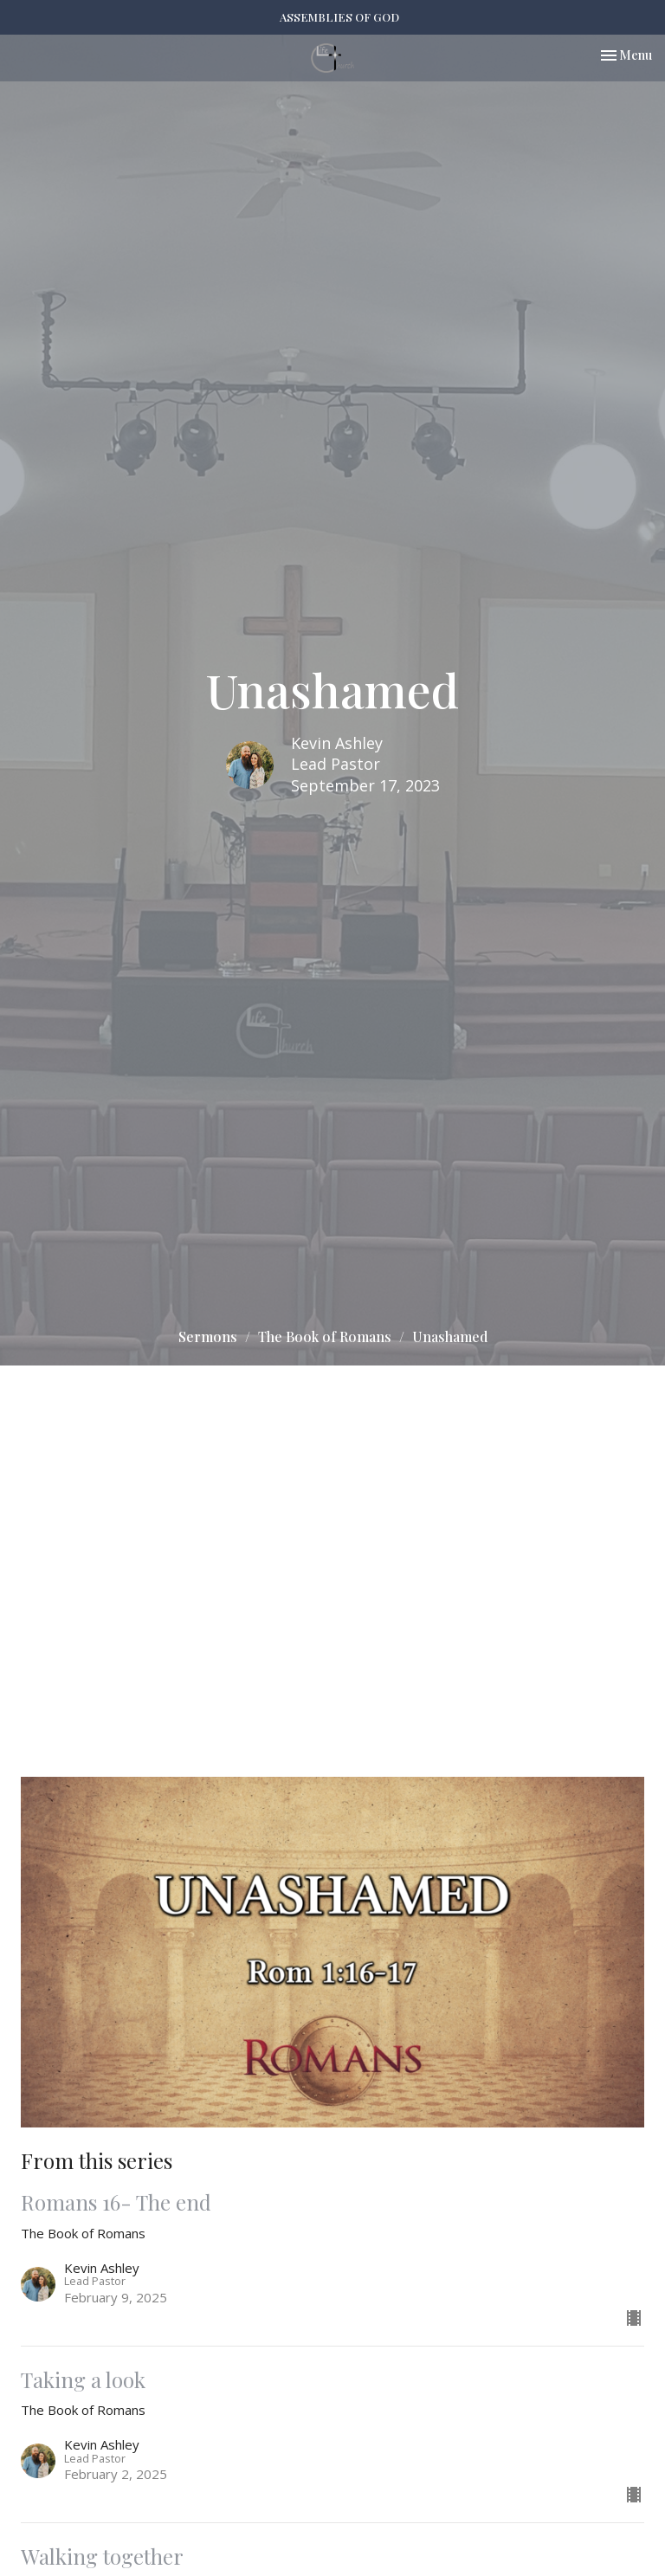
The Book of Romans (324, 1336)
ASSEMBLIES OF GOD (339, 17)
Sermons (207, 1336)
